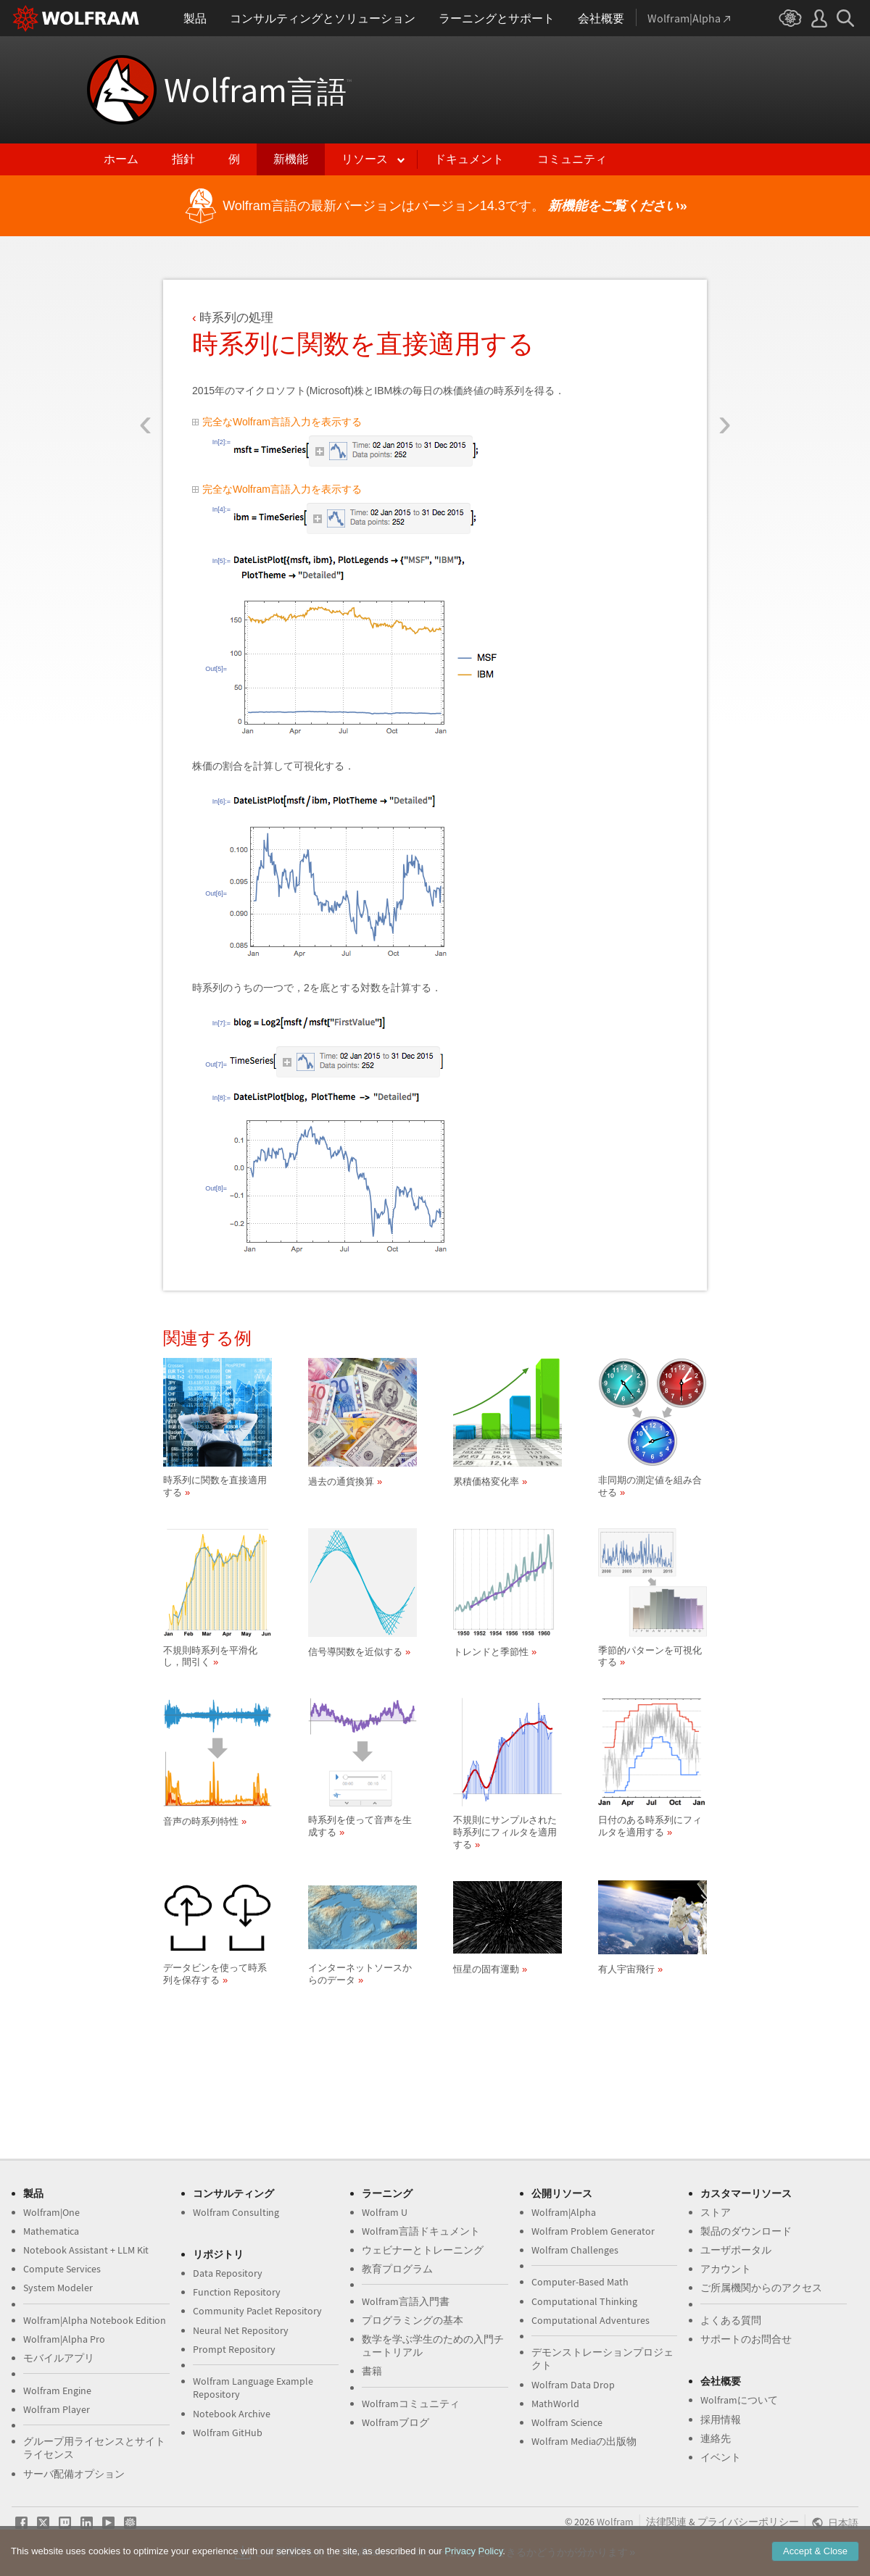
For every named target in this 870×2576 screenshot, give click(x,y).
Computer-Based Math (580, 2281)
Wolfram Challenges (574, 2249)
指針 (183, 159)
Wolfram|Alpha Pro (64, 2339)
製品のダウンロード (746, 2231)
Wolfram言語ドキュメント (421, 2231)
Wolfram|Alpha (563, 2212)
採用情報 (720, 2419)
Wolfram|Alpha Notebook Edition (94, 2320)
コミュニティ (572, 159)
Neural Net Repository (241, 2330)
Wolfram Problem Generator (593, 2231)
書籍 (372, 2370)
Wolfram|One (51, 2212)
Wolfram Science (566, 2422)
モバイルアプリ (58, 2357)
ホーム (121, 159)
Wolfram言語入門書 (406, 2301)
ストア (715, 2212)
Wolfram (258, 90)
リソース (364, 159)
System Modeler (58, 2287)
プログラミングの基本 (412, 2320)
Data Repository (227, 2273)
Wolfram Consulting (236, 2212)
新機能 (290, 159)
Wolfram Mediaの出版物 (584, 2441)
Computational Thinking (584, 2301)
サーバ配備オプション (74, 2473)
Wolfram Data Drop (573, 2384)
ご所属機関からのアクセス (761, 2287)
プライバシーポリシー (748, 2521)
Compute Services (62, 2268)
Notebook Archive (231, 2413)
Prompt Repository (234, 2349)
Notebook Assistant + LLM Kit (86, 2249)
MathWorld (555, 2403)
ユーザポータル (735, 2249)
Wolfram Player (56, 2409)
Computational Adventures (590, 2320)
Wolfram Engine (57, 2390)
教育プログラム (397, 2268)
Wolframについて (739, 2399)
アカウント (725, 2268)
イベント (720, 2457)
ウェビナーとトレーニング (423, 2249)
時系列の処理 (236, 318)
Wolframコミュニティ (411, 2403)
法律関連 (666, 2521)
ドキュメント (469, 159)
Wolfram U (384, 2212)
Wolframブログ (395, 2422)
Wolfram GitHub (227, 2432)
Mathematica (51, 2231)
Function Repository (237, 2291)
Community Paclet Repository (257, 2310)
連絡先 (715, 2438)
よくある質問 (730, 2320)
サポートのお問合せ (746, 2339)
